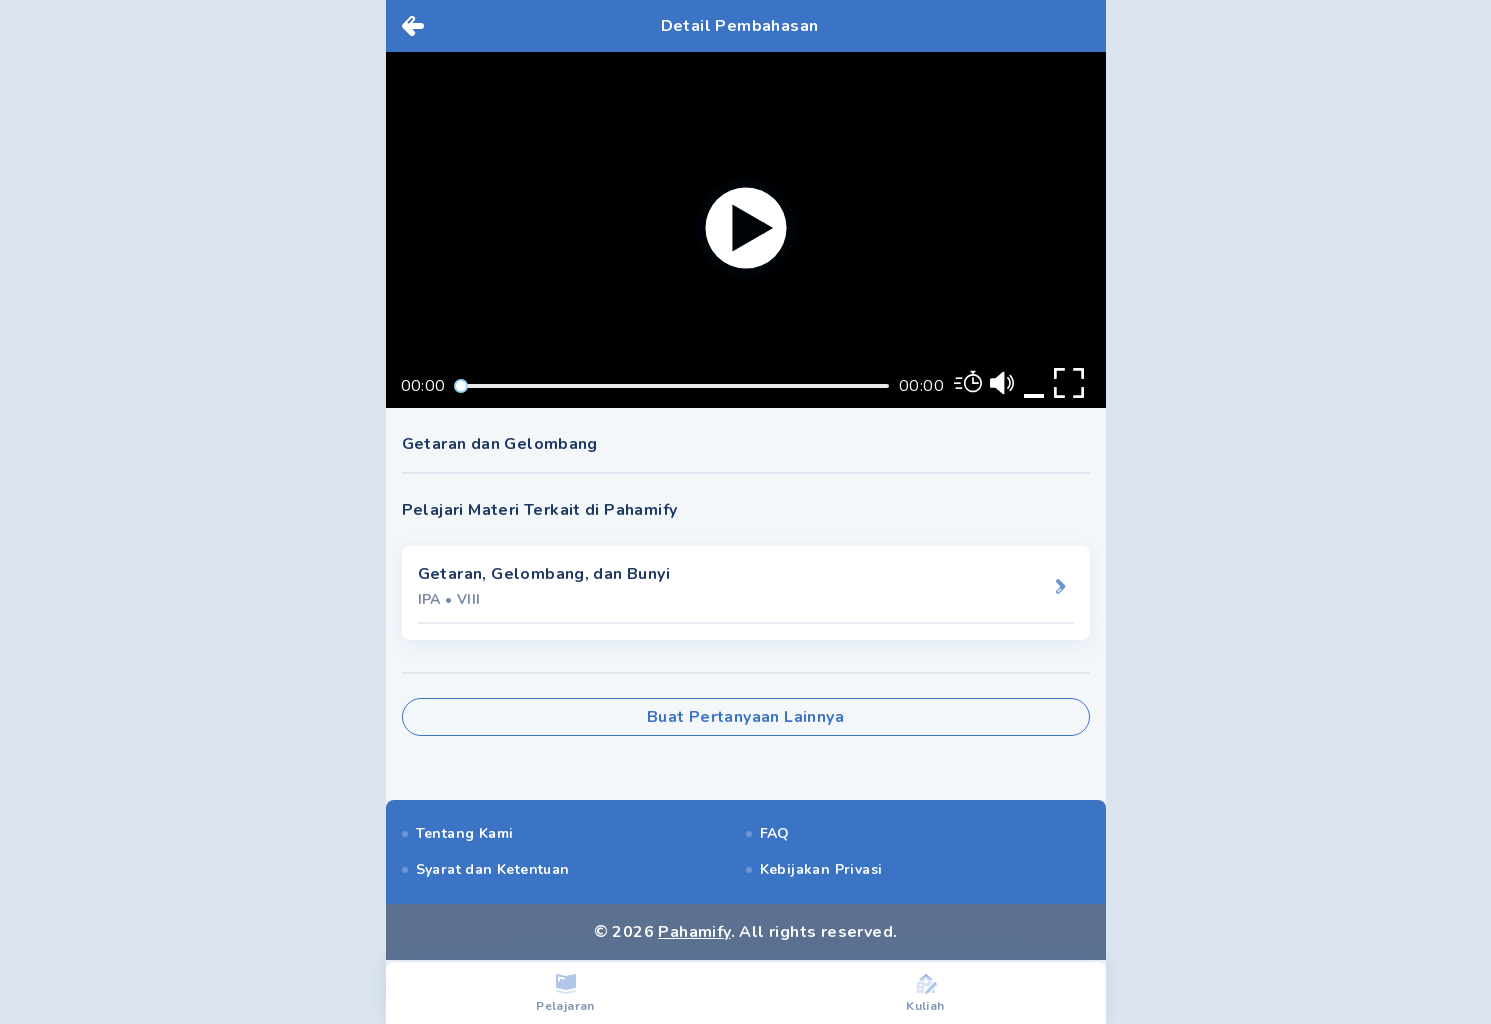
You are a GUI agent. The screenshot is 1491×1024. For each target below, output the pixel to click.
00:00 (423, 386)
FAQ (775, 833)
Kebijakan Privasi (821, 869)
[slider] (461, 386)
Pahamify (694, 932)
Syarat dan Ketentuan (493, 869)
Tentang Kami (465, 833)
